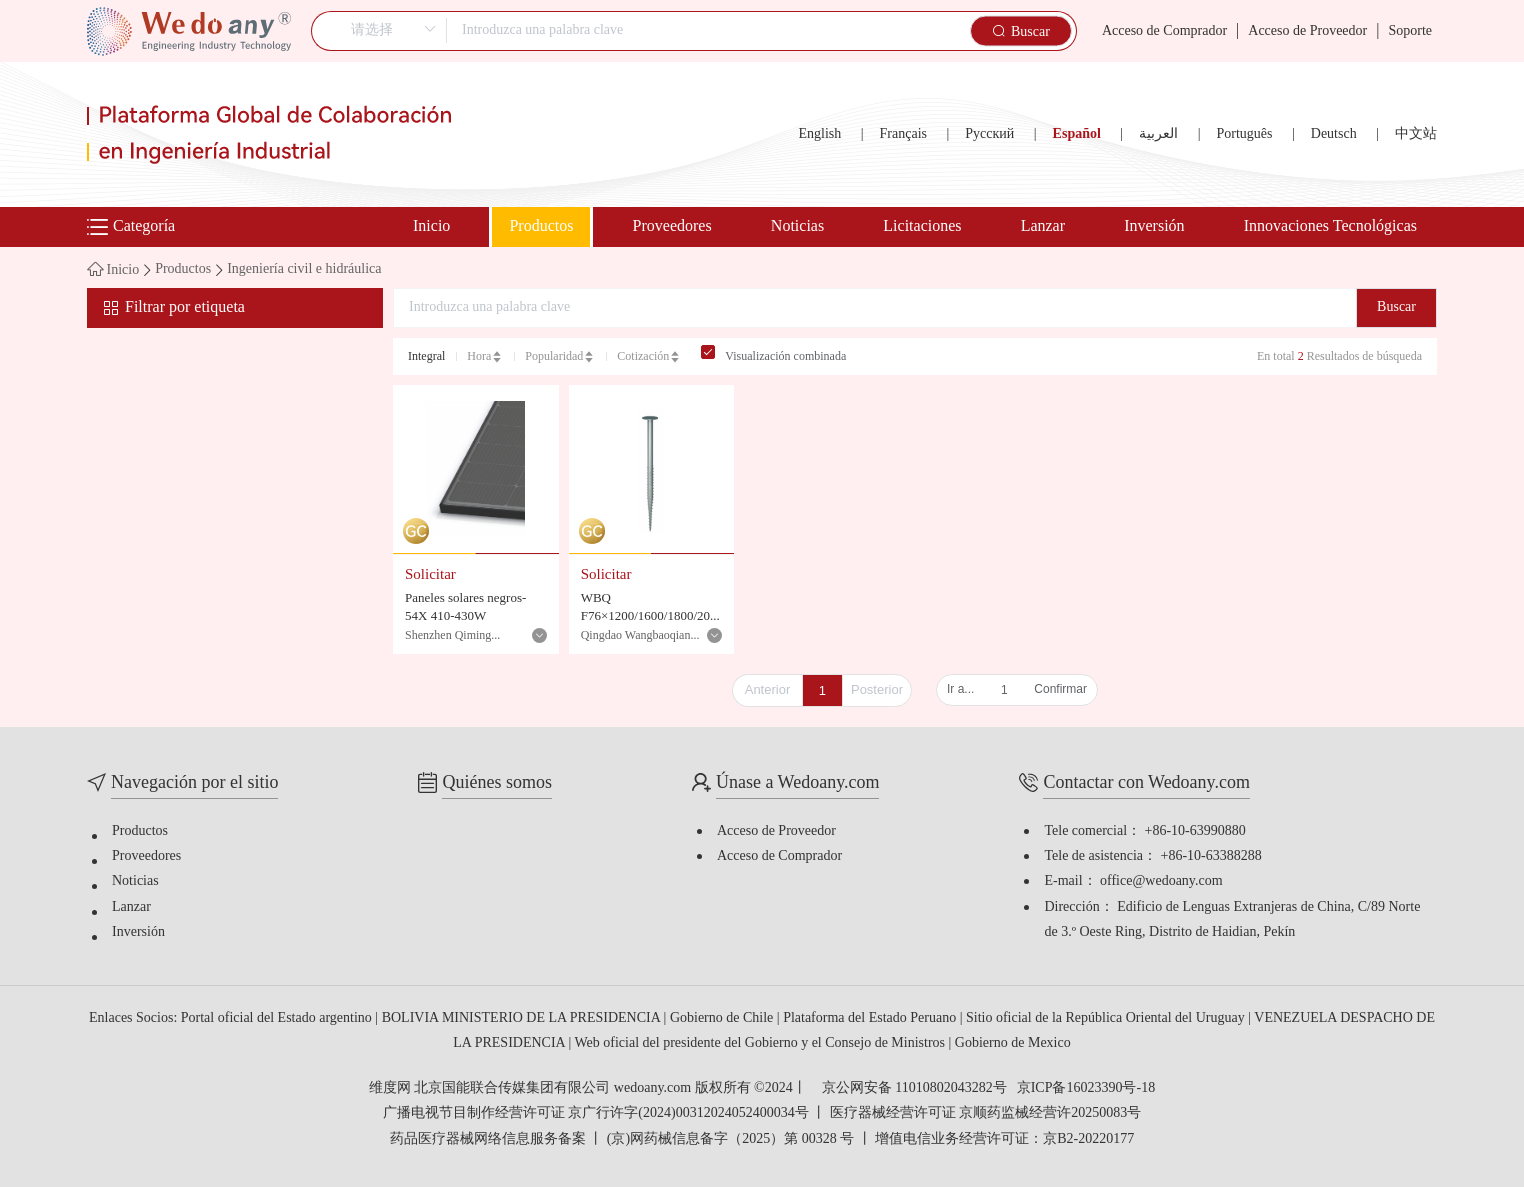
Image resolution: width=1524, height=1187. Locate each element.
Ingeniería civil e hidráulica (304, 270)
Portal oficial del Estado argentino (278, 1018)
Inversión (1154, 226)
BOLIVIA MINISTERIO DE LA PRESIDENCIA (523, 1018)
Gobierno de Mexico (1013, 1043)
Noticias (797, 226)
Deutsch (1334, 134)
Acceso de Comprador (1164, 31)
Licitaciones (922, 226)
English (819, 134)
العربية (1158, 134)
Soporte (1410, 31)
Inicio (431, 226)
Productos (541, 226)
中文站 (1416, 134)
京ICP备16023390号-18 (1086, 1089)
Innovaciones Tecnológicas (1330, 226)
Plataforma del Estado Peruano (871, 1018)
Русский (989, 134)
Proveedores (672, 226)
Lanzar (1043, 226)
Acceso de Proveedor (1307, 31)
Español (1077, 134)
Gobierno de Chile (723, 1018)
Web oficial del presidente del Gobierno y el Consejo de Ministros (761, 1043)
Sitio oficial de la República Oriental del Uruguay (1107, 1018)
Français (903, 134)
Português (1244, 134)
